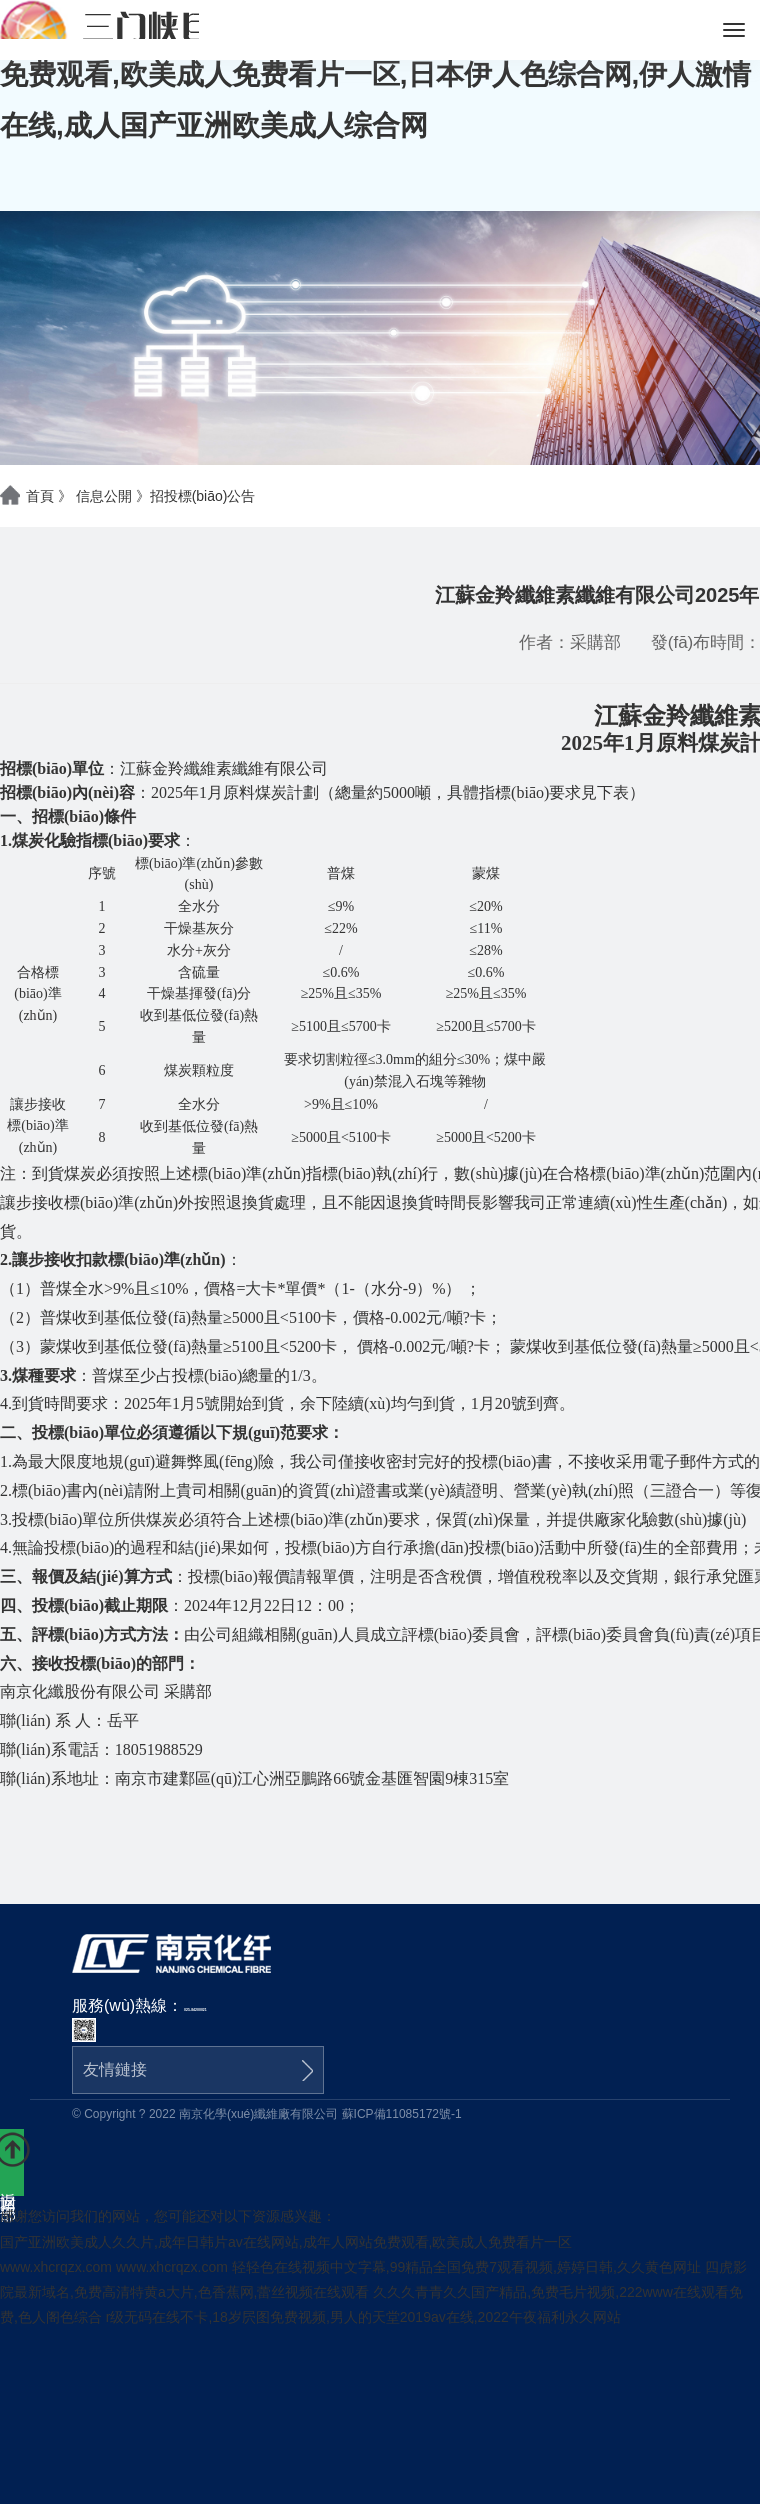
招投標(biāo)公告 (203, 496)
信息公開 (104, 496)
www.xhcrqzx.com (56, 2267)
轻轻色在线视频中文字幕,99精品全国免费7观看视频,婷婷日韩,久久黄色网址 (466, 2267)
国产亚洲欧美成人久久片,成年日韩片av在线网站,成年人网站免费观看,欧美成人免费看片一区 (286, 2242)
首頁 (40, 496)
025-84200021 (195, 2010)
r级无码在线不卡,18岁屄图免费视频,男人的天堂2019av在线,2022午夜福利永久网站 (363, 2317)
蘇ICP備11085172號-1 (402, 2114)
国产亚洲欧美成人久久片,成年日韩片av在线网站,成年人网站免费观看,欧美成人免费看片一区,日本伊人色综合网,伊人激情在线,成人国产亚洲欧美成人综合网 (375, 75)
